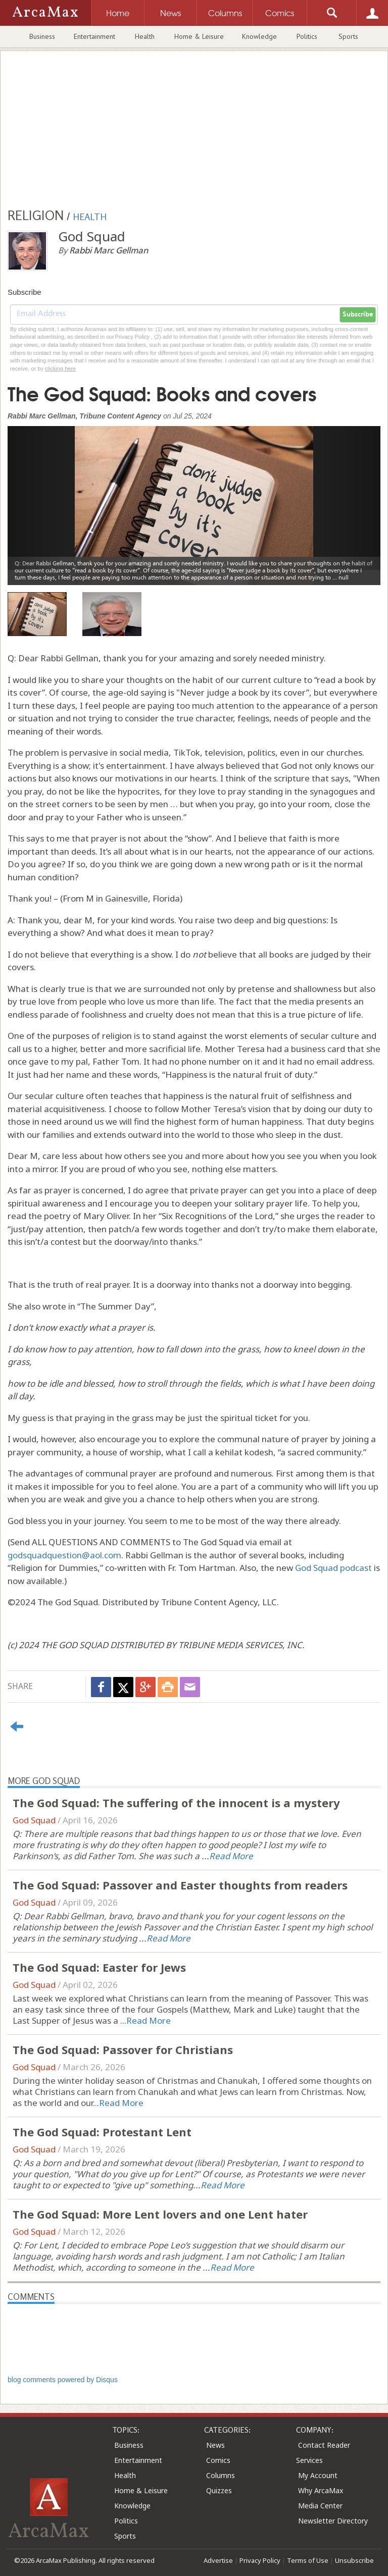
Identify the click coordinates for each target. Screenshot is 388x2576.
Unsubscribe (354, 2560)
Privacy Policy (259, 2560)
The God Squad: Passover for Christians (123, 2049)
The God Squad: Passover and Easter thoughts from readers (180, 1884)
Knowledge (259, 36)
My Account (317, 2475)
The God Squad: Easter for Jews (99, 1967)
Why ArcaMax (320, 2490)
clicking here (60, 368)
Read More (231, 1856)
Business (42, 36)
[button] (36, 498)
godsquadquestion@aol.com (64, 1555)
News (215, 2445)
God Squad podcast (333, 1567)
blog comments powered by (63, 2380)
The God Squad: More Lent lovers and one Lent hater (160, 2214)
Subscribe (358, 314)
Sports (348, 36)
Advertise (218, 2560)
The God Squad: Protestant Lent (102, 2131)
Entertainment (94, 36)
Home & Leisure (199, 36)
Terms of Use (307, 2560)
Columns (220, 2475)
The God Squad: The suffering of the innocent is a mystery (176, 1802)
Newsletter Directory (333, 2521)
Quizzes (219, 2490)
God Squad (34, 1820)
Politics (307, 36)
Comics (218, 2460)
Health (145, 36)
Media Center (320, 2505)
